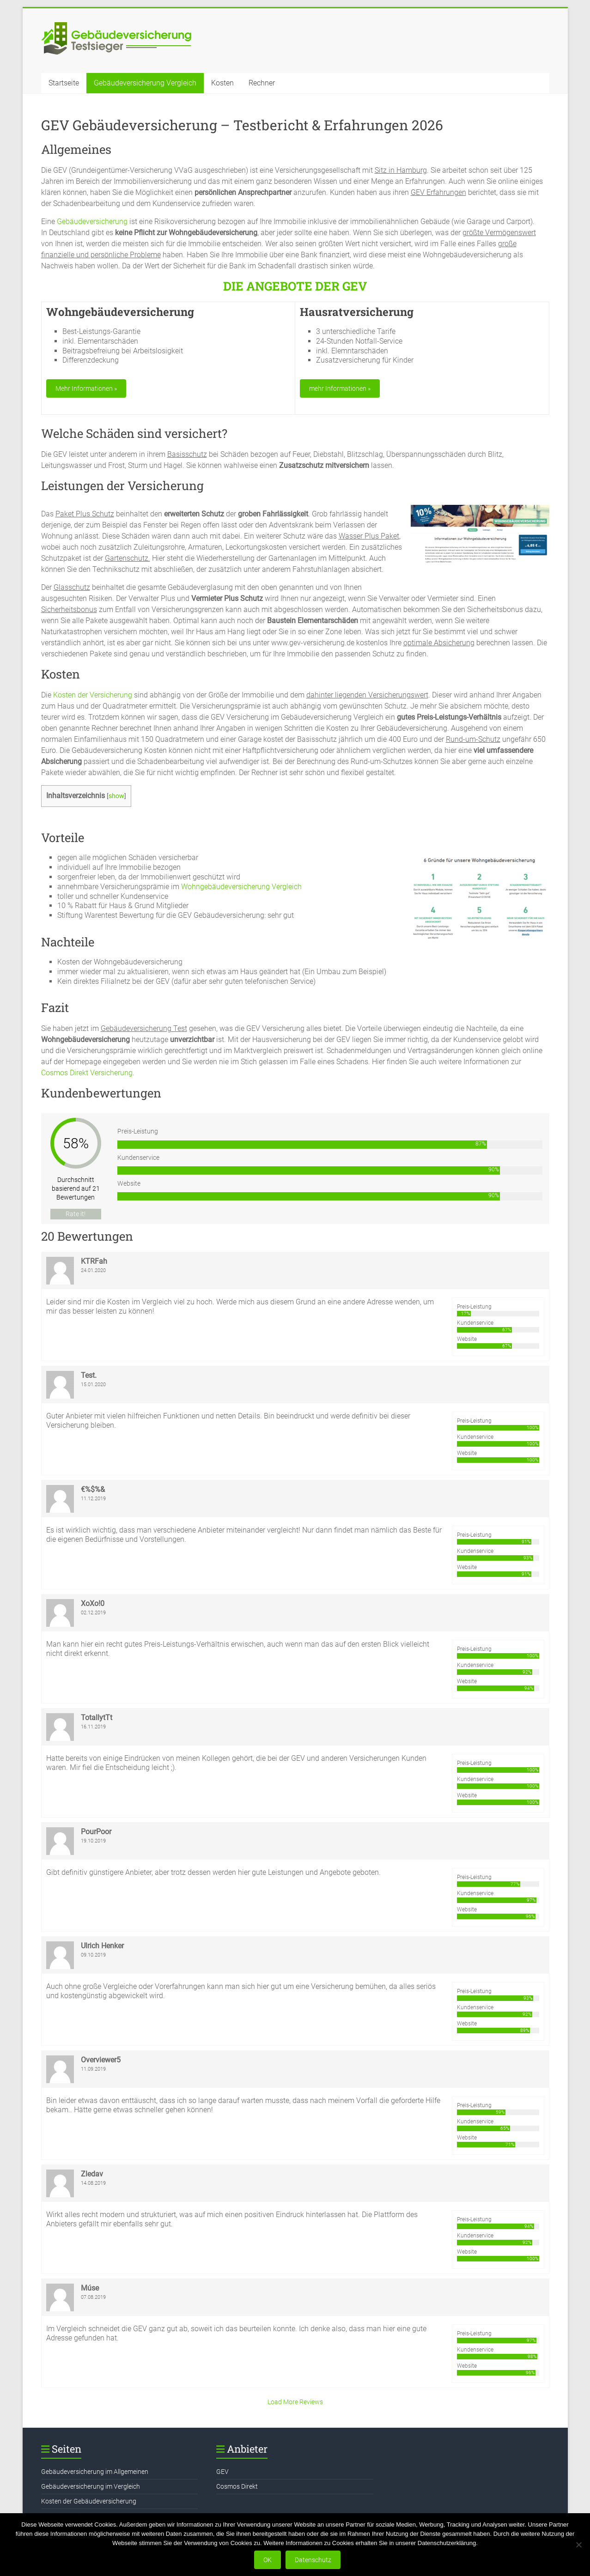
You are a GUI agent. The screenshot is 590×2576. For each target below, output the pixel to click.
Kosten (222, 83)
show (116, 796)
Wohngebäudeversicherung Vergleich (241, 886)
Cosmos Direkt (237, 2486)
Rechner (262, 83)
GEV (222, 2471)
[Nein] (578, 2544)
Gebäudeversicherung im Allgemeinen (94, 2471)
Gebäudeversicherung (92, 221)
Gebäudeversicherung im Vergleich (90, 2486)
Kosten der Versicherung (92, 695)
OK (267, 2560)
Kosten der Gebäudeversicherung (88, 2501)
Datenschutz (313, 2560)
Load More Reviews (295, 2402)
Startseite (64, 83)
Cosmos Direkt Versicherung (87, 1072)
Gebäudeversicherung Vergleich (145, 83)
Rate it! (75, 1214)
